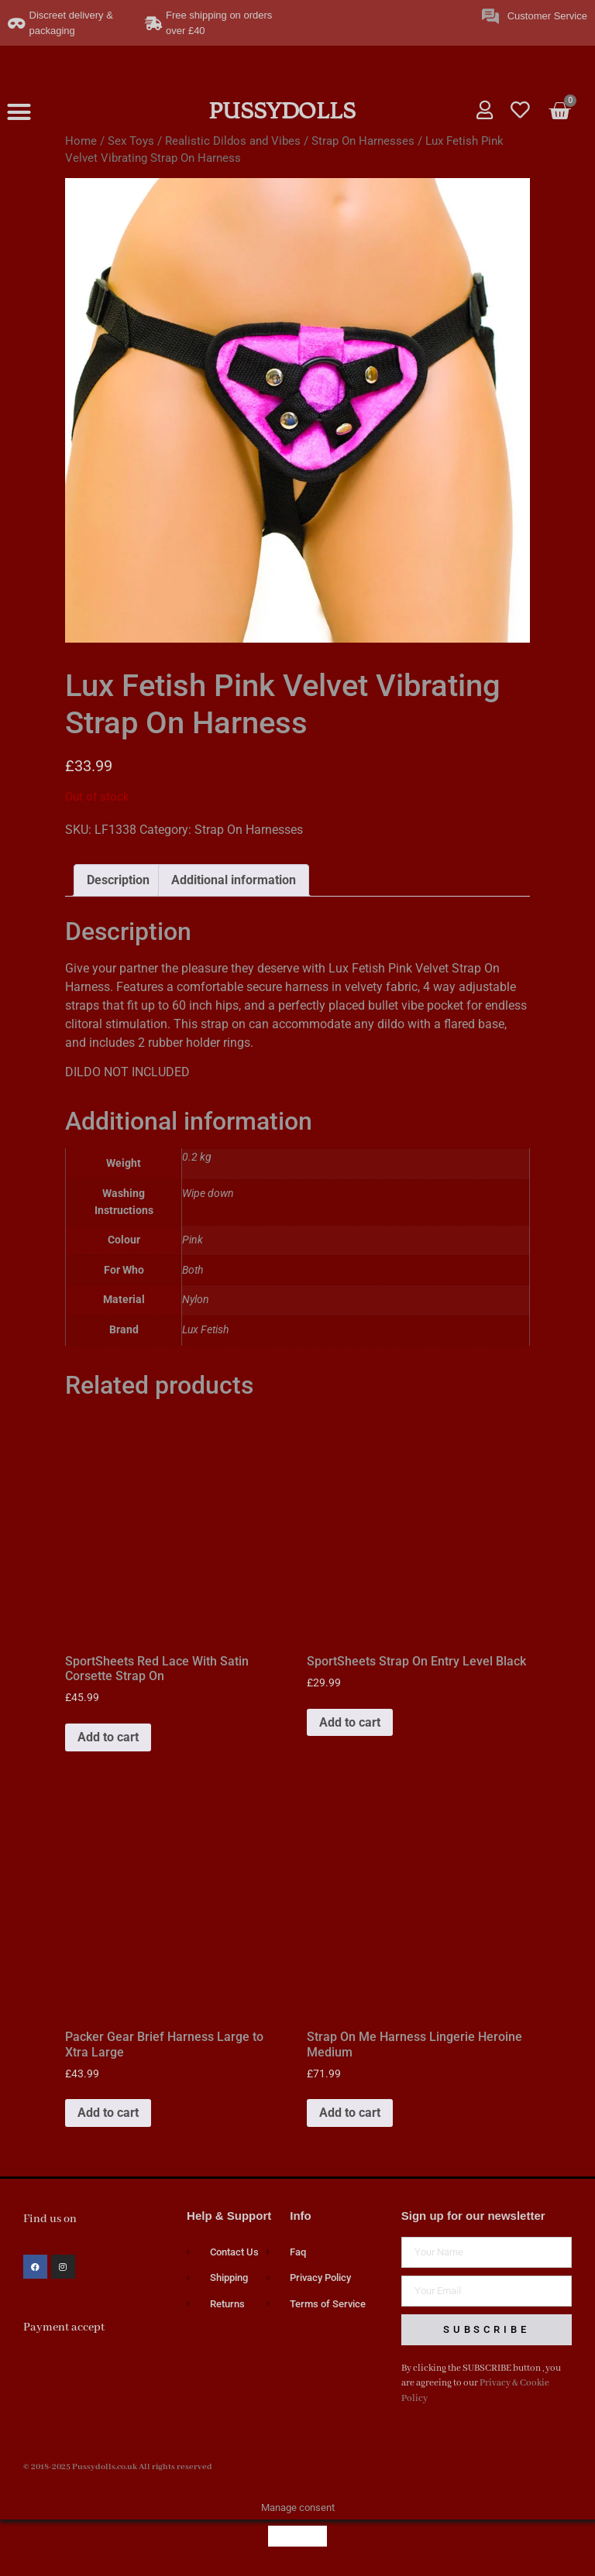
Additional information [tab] (233, 880)
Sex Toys (131, 141)
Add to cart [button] (108, 1737)
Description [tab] (118, 880)
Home (81, 141)
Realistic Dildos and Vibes (233, 141)
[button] (19, 112)
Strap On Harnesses (362, 141)
